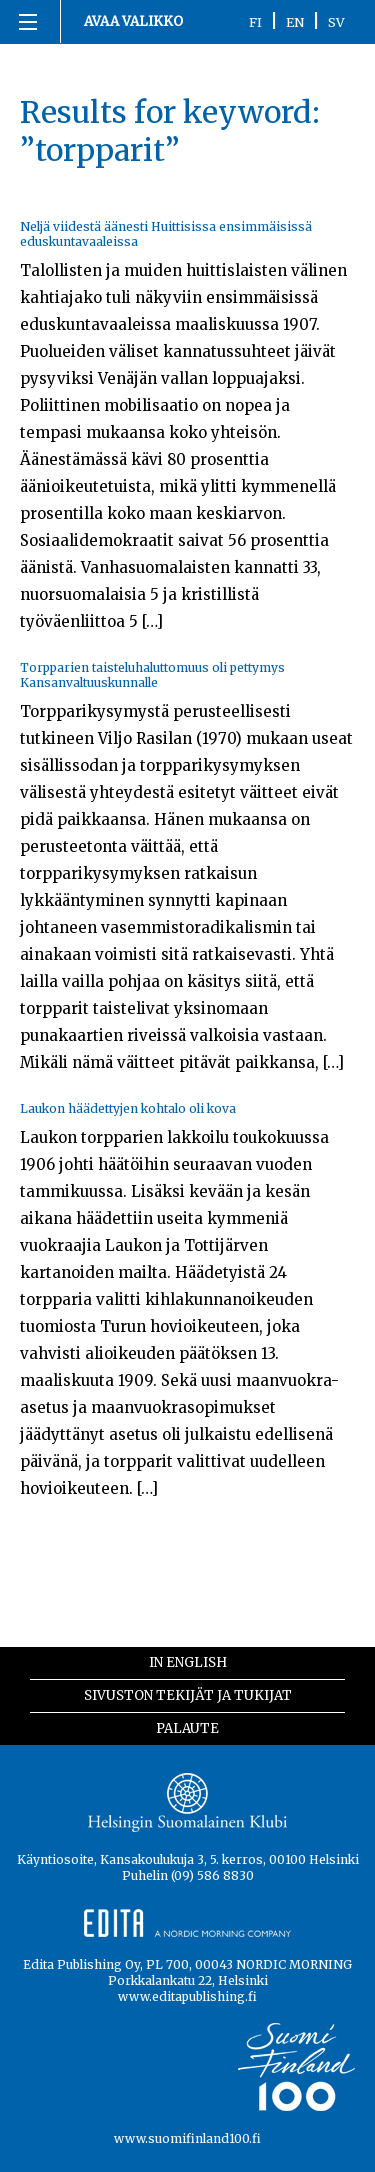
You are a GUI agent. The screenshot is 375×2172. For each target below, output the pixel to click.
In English (188, 1662)
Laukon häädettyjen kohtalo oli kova (128, 1108)
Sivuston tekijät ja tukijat (188, 1695)
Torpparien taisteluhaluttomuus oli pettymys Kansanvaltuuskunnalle (152, 675)
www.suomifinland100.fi (187, 2138)
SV (336, 22)
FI (255, 22)
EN (295, 22)
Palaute (187, 1728)
